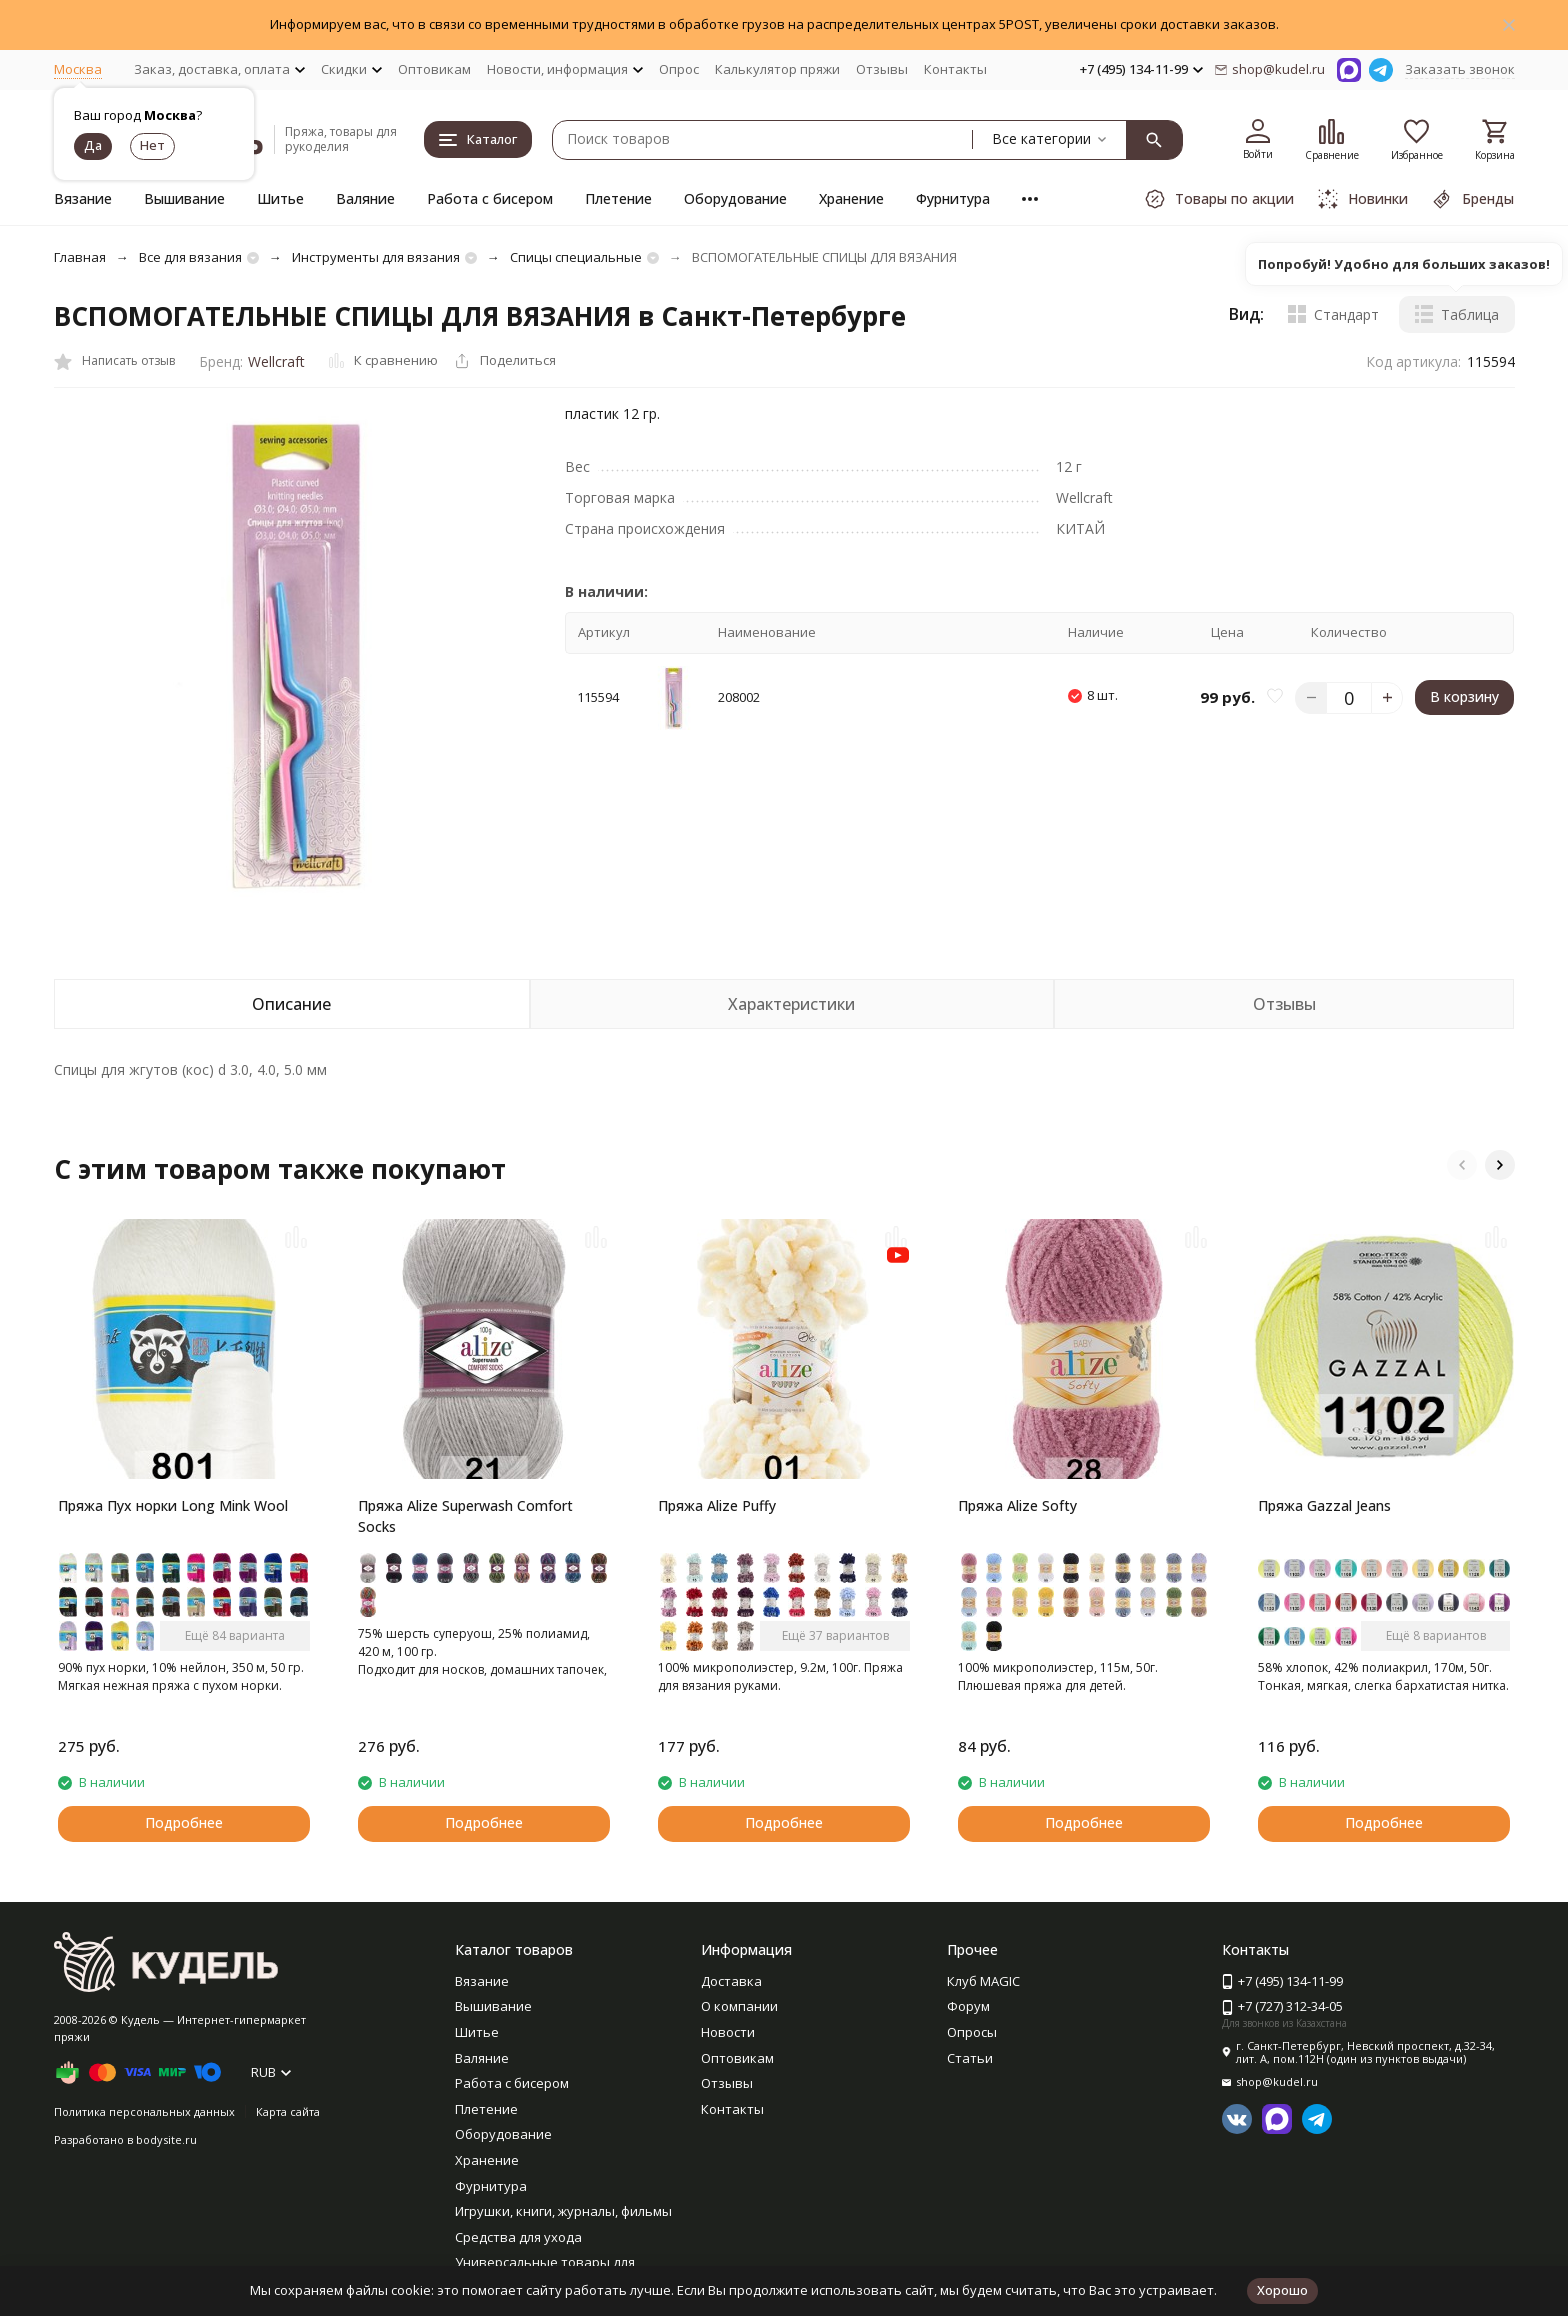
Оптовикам (434, 69)
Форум (968, 2006)
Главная (80, 257)
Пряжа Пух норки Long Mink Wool (173, 1505)
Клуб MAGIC (983, 1981)
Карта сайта (288, 2111)
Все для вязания (190, 257)
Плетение (618, 198)
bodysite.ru (166, 2139)
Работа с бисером (490, 198)
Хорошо (1282, 2290)
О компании (739, 2006)
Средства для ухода (518, 2237)
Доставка (731, 1981)
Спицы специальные (576, 257)
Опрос (679, 69)
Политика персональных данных (144, 2111)
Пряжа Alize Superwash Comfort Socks (465, 1516)
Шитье (280, 198)
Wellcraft (276, 361)
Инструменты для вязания (376, 257)
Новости (728, 2032)
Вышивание (184, 198)
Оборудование (735, 198)
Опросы (972, 2032)
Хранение (851, 198)
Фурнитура (953, 198)
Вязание (83, 198)
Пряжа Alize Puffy (717, 1505)
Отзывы (882, 69)
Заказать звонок (1460, 69)
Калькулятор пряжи (777, 69)
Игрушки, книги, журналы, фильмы (563, 2211)
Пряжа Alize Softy (1017, 1505)
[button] (1462, 1165)
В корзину (1464, 696)
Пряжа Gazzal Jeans (1324, 1505)
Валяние (365, 198)
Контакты (955, 69)
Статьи (970, 2058)
